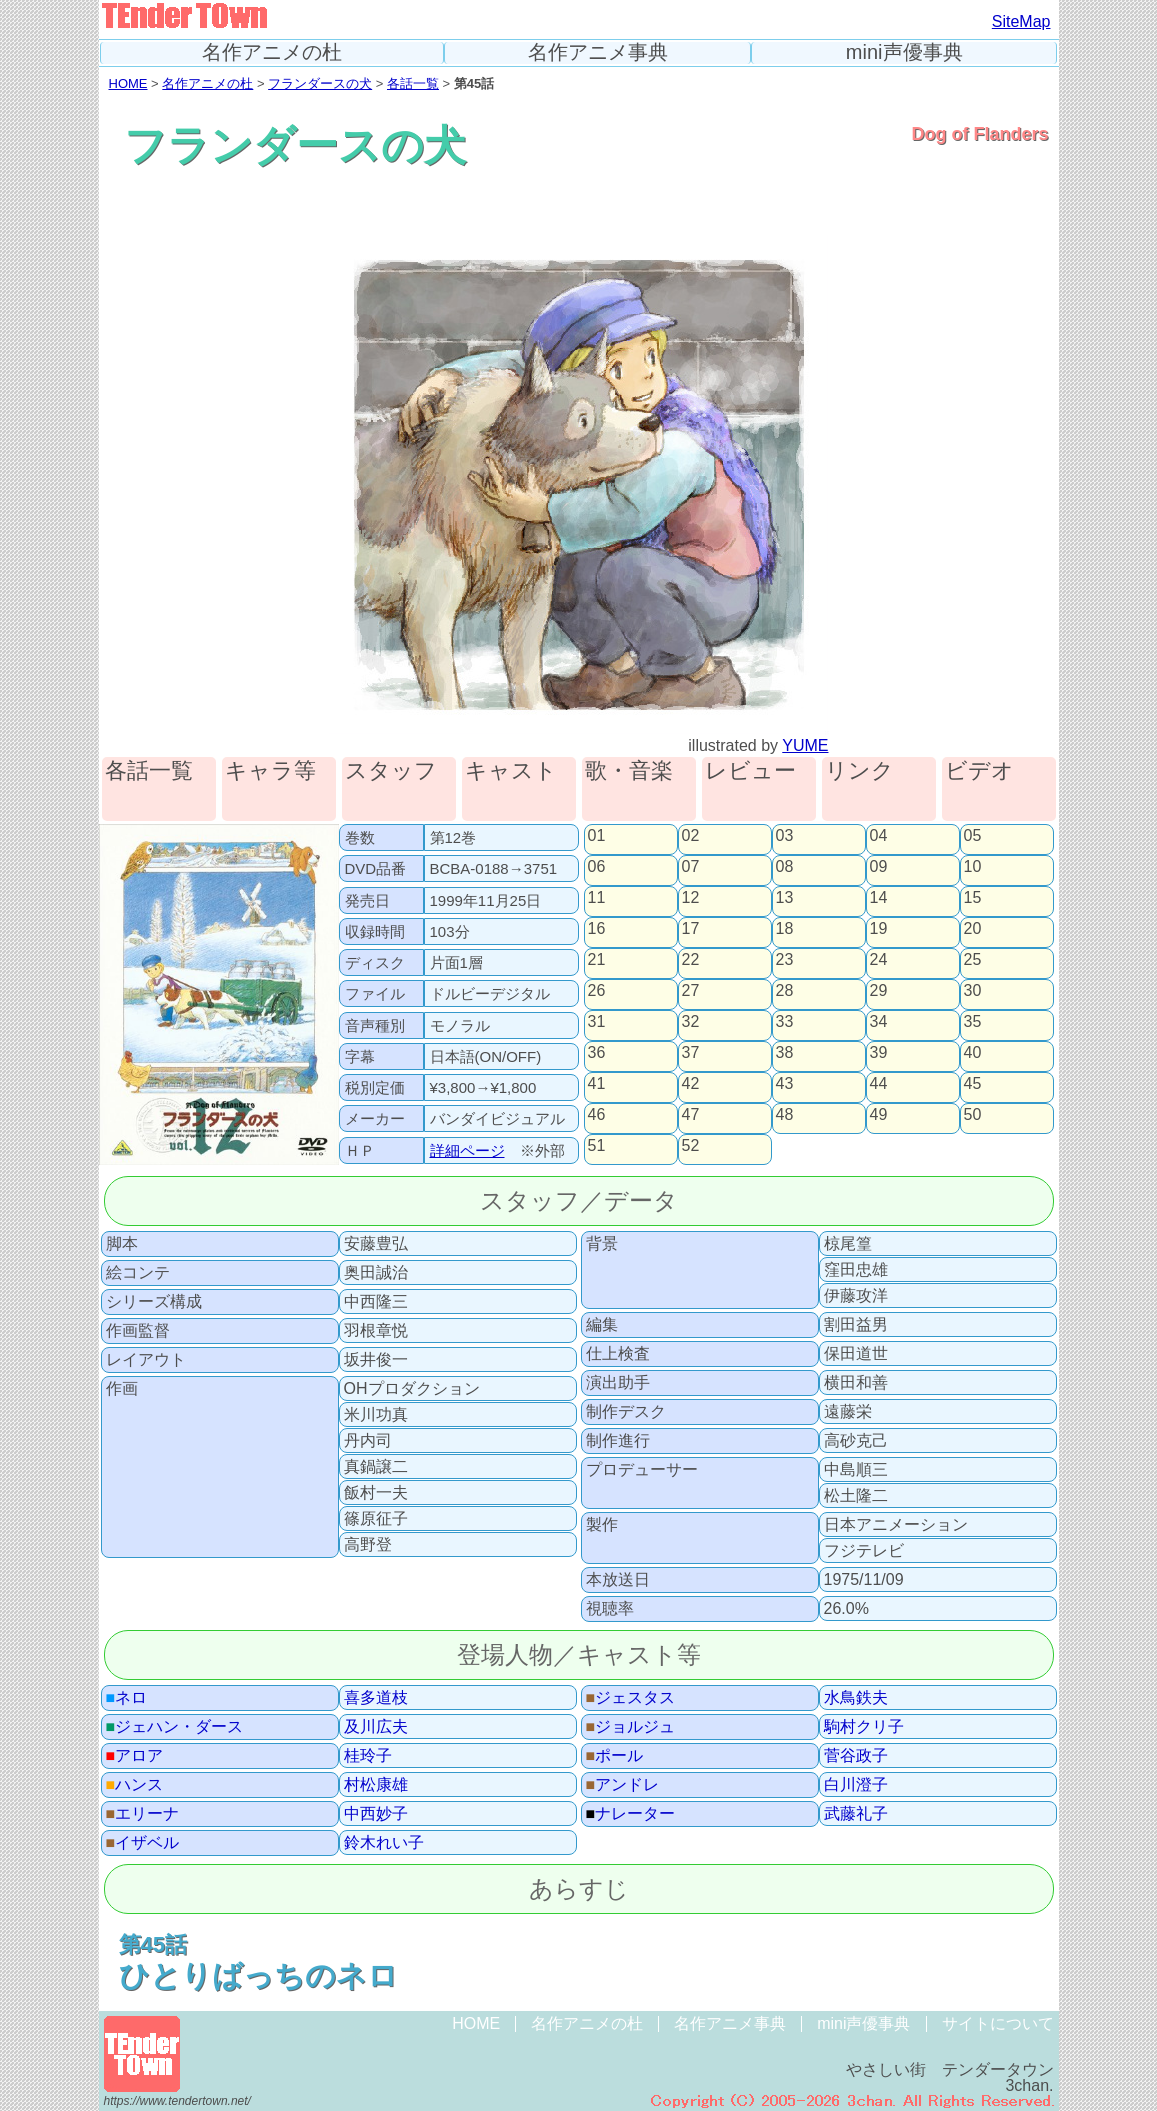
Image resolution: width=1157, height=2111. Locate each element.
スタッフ (391, 771)
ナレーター (631, 1814)
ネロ (127, 1698)
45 (973, 1084)
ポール (615, 1756)
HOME (128, 83)
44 (879, 1084)
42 (691, 1084)
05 (973, 836)
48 (785, 1115)
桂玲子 (368, 1756)
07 (691, 867)
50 (973, 1115)
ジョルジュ (631, 1727)
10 (973, 867)
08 (785, 867)
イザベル (143, 1843)
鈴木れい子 (384, 1843)
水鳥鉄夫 (856, 1698)
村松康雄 (376, 1785)
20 (973, 929)
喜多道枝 (376, 1698)
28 (785, 991)
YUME (805, 745)
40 (973, 1053)
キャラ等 (270, 771)
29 (879, 991)
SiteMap (1021, 21)
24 (879, 960)
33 (785, 1022)
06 (597, 867)
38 (785, 1053)
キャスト (511, 771)
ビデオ (979, 771)
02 (691, 836)
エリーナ (143, 1814)
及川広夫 (376, 1727)
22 (691, 960)
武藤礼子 (856, 1814)
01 (597, 836)
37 (691, 1053)
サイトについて (998, 2023)
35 (973, 1022)
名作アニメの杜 (272, 52)
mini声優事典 (904, 52)
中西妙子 (376, 1814)
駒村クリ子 (864, 1727)
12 (691, 898)
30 (973, 991)
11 (597, 898)
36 (597, 1053)
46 (597, 1115)
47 (691, 1115)
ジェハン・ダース (175, 1727)
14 (879, 898)
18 (785, 929)
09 (879, 867)
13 (785, 898)
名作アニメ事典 (598, 52)
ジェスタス (631, 1698)
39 (879, 1053)
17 (691, 929)
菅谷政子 (856, 1756)
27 (691, 991)
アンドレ (623, 1785)
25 (973, 960)
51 (597, 1146)
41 (597, 1084)
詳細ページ (467, 1150)
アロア (135, 1756)
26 (597, 991)
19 (879, 929)
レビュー (750, 771)
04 (879, 836)
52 (691, 1146)
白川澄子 (856, 1785)
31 (597, 1022)
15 (973, 898)
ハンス (135, 1785)
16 (597, 929)
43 (785, 1084)
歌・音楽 (629, 771)
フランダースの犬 (320, 83)
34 (879, 1022)
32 (691, 1022)
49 (879, 1115)
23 (785, 960)
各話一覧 (413, 83)
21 (597, 960)
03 (785, 836)
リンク (859, 771)
